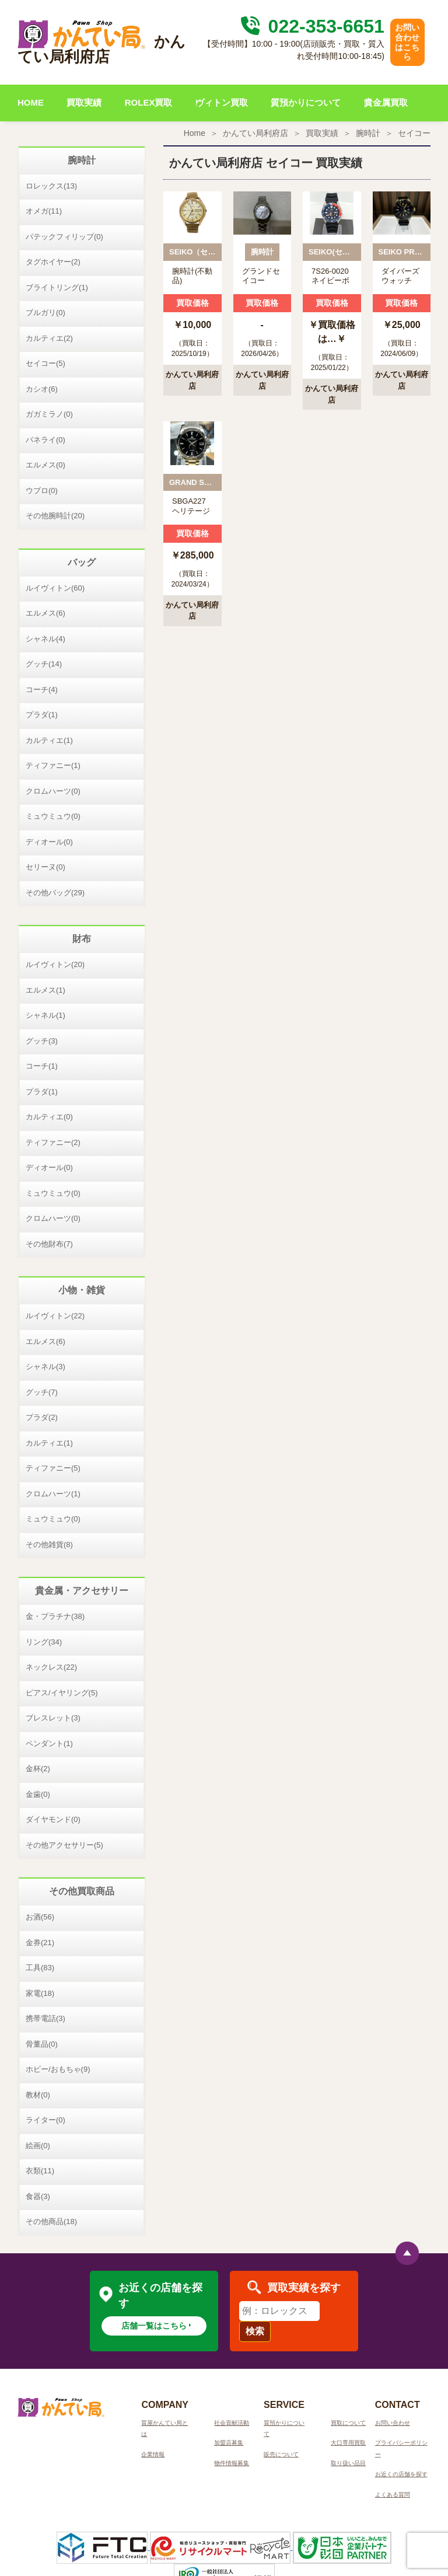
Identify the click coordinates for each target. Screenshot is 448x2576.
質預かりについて (306, 102)
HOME (31, 102)
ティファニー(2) (53, 1142)
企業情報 (152, 2454)
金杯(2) (38, 1768)
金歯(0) (38, 1794)
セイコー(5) (45, 363)
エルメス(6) (45, 613)
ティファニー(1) (53, 765)
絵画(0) (38, 2145)
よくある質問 (392, 2494)
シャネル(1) (45, 1015)
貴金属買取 (386, 102)
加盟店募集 (228, 2442)
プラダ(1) (42, 714)
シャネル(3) (45, 1366)
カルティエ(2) (49, 338)
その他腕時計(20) (55, 515)
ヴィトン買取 (221, 102)
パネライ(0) (45, 439)
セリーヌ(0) (45, 867)
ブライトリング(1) (57, 287)
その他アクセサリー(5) (64, 1845)
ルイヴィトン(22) (55, 1315)
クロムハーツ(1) (53, 1493)
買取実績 (84, 102)
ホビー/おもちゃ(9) (58, 2069)
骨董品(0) (42, 2044)
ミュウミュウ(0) (53, 816)
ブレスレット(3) (53, 1717)
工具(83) (40, 1967)
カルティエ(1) (49, 740)
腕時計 (368, 133)
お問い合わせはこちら (407, 42)
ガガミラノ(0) (49, 414)
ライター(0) (45, 2120)
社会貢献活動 (231, 2423)
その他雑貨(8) (49, 1544)
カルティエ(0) (49, 1116)
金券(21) (40, 1942)
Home (194, 133)
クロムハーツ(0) (53, 791)
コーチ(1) (42, 1066)
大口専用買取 (348, 2442)
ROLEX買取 (149, 102)
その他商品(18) (51, 2221)
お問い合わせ (392, 2423)
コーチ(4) (42, 689)
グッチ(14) (44, 663)
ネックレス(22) (51, 1667)
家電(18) (40, 1993)
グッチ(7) (42, 1392)
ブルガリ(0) (45, 312)
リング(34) (44, 1642)
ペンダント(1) (49, 1743)
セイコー (414, 133)
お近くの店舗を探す (401, 2474)
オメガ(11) (44, 211)
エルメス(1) (45, 990)
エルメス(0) (45, 464)
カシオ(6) (42, 389)
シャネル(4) (45, 638)
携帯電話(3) (45, 2018)
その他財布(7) (49, 1244)
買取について (348, 2423)
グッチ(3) (42, 1040)
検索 (255, 2331)
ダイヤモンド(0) (53, 1819)
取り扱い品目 (348, 2463)
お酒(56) (40, 1916)
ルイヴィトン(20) (55, 964)
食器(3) (38, 2196)
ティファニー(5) (53, 1468)
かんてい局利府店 (255, 133)
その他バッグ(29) (55, 892)
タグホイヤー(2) (53, 261)
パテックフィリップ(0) (64, 236)
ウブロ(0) (42, 490)
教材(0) (38, 2094)
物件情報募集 (231, 2463)
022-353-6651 (310, 26)
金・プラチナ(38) (55, 1616)
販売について (281, 2454)
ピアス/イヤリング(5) (62, 1692)
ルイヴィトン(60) (55, 588)
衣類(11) (40, 2170)
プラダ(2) (42, 1417)
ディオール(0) (49, 841)
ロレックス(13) (51, 185)
